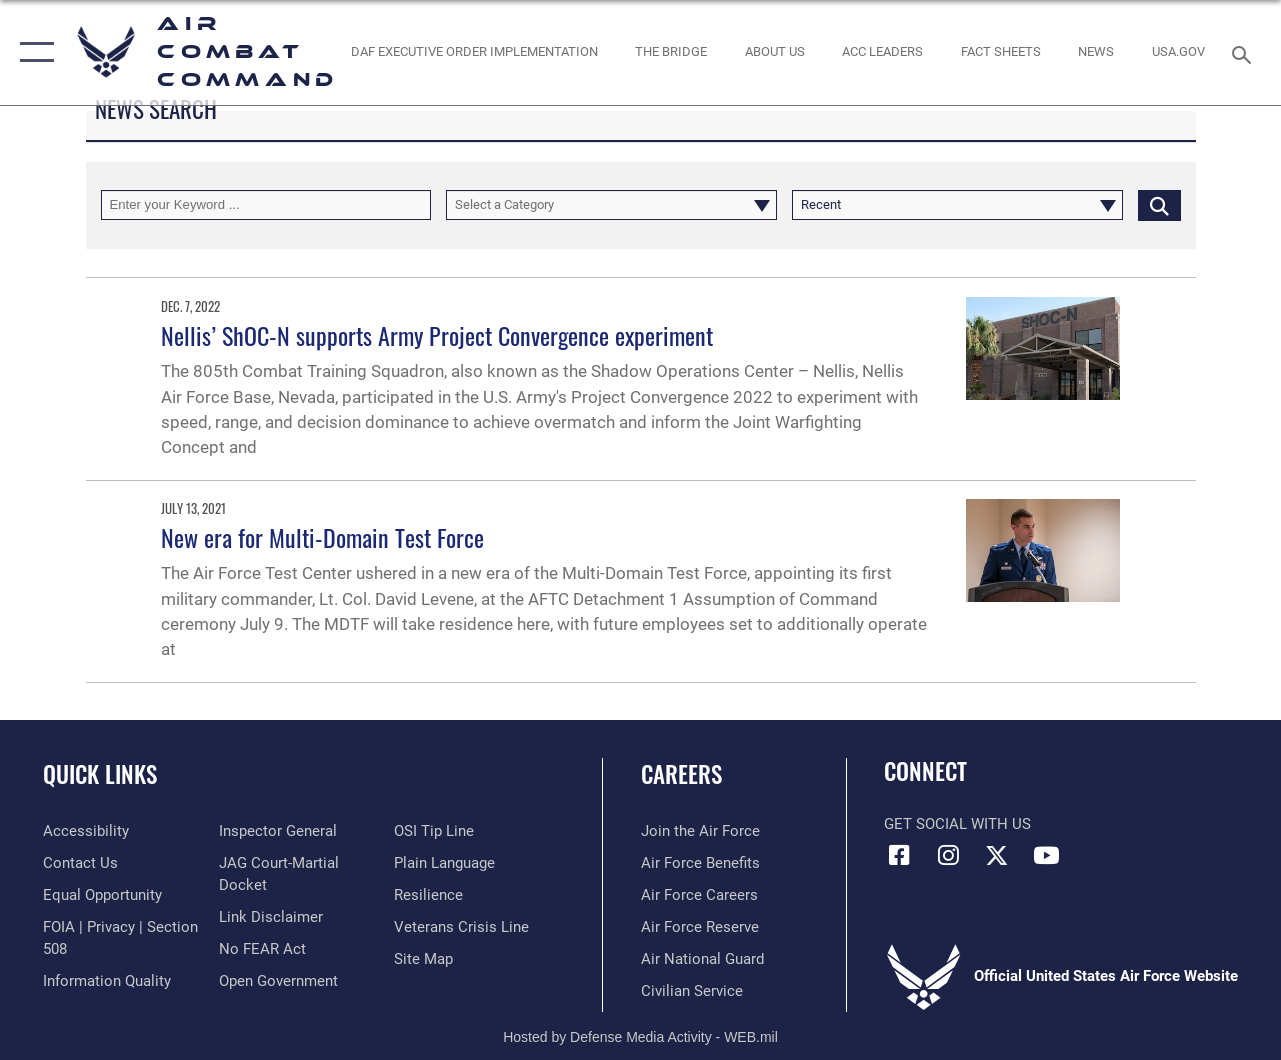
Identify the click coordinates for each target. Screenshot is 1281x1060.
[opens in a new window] (1178, 52)
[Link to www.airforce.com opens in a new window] (700, 831)
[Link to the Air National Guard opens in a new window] (702, 959)
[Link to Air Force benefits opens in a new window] (700, 863)
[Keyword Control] (266, 205)
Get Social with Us (957, 824)
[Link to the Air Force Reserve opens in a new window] (700, 927)
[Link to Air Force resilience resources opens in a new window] (428, 895)
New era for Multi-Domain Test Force (322, 537)
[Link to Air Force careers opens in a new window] (699, 895)
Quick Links (100, 774)
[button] (32, 52)
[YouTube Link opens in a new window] (1046, 855)
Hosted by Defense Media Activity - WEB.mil (640, 1037)
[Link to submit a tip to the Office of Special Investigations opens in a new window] (434, 831)
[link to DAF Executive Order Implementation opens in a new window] (473, 52)
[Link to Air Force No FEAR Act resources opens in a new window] (262, 949)
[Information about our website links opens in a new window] (271, 917)
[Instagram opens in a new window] (948, 855)
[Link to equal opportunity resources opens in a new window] (102, 895)
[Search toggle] (1245, 52)
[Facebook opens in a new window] (899, 855)
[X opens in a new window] (997, 855)
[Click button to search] (1159, 205)
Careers (681, 774)
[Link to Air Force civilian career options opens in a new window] (692, 991)
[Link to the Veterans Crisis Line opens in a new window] (461, 927)
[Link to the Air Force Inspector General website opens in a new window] (278, 831)
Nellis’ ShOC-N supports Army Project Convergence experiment (437, 335)
